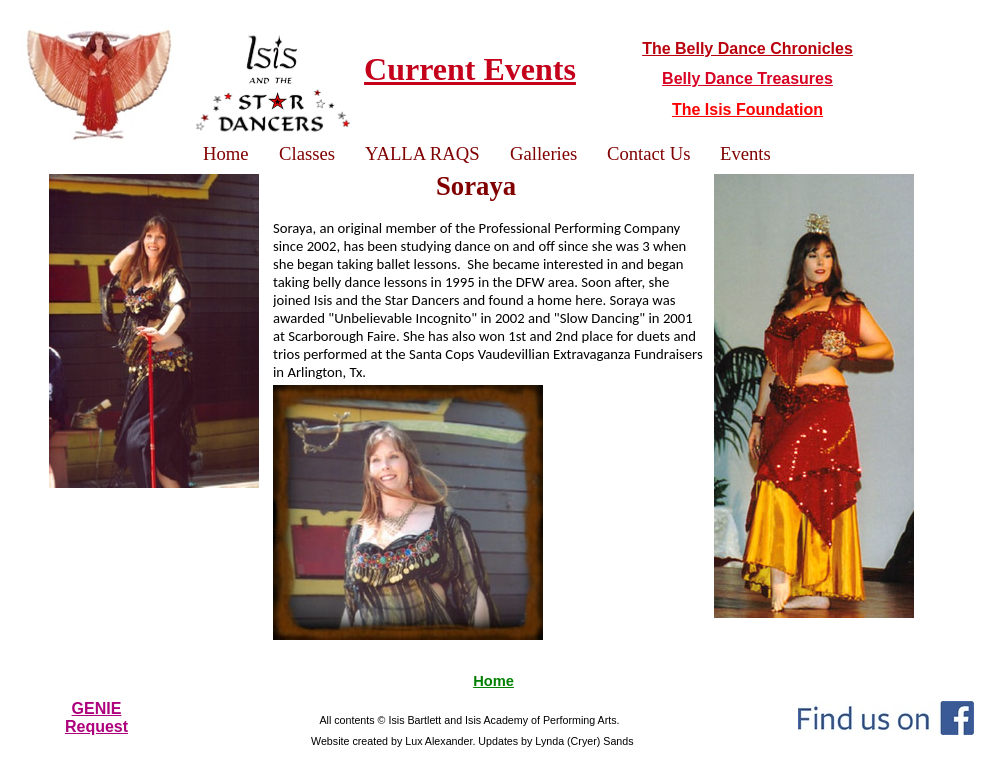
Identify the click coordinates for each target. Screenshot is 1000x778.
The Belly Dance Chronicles (747, 48)
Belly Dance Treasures (747, 78)
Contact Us (648, 153)
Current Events (470, 69)
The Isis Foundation (747, 109)
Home (493, 681)
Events (745, 153)
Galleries (543, 153)
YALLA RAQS (422, 153)
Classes (307, 153)
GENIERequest (96, 717)
